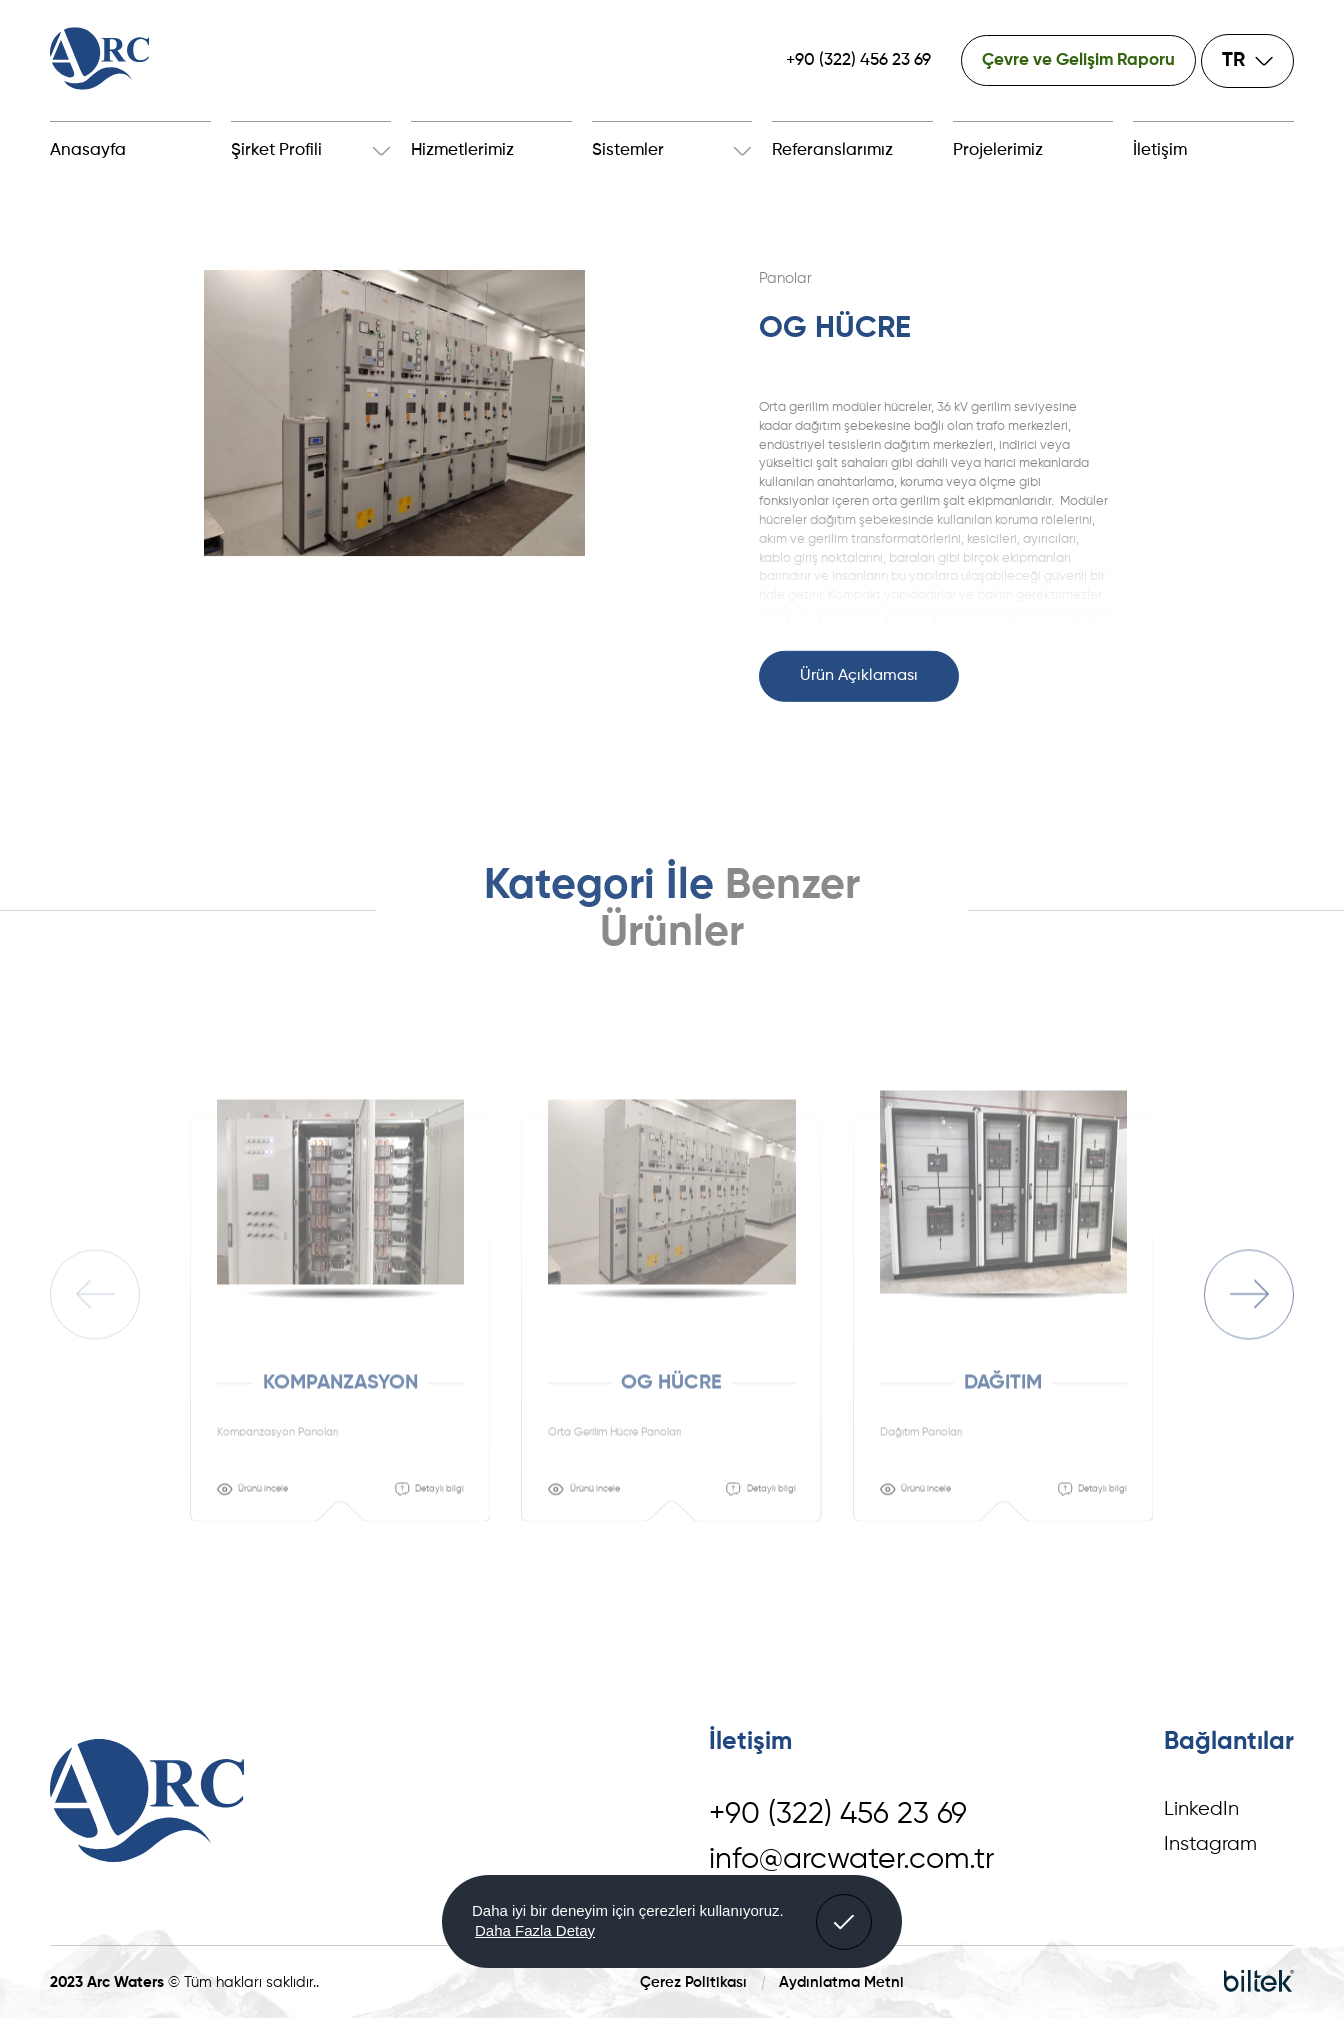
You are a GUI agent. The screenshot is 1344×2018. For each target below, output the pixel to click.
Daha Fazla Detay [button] (535, 1930)
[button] (844, 1922)
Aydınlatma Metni (841, 1982)
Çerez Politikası (693, 1982)
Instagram (1210, 1845)
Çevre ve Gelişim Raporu (1078, 60)
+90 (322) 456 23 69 (858, 60)
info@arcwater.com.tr (851, 1860)
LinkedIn (1201, 1810)
